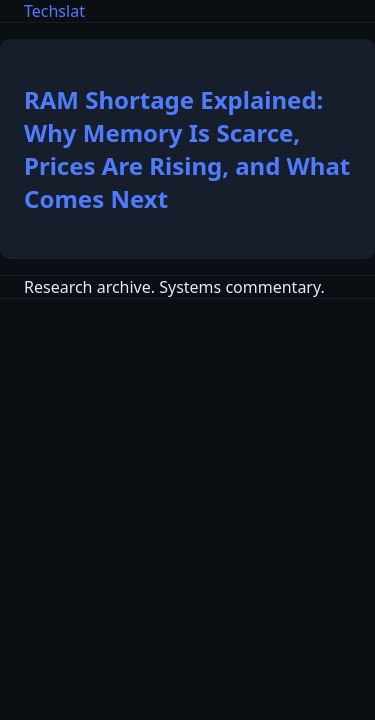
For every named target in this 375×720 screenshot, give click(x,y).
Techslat (54, 11)
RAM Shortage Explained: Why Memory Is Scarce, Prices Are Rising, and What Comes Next (187, 149)
